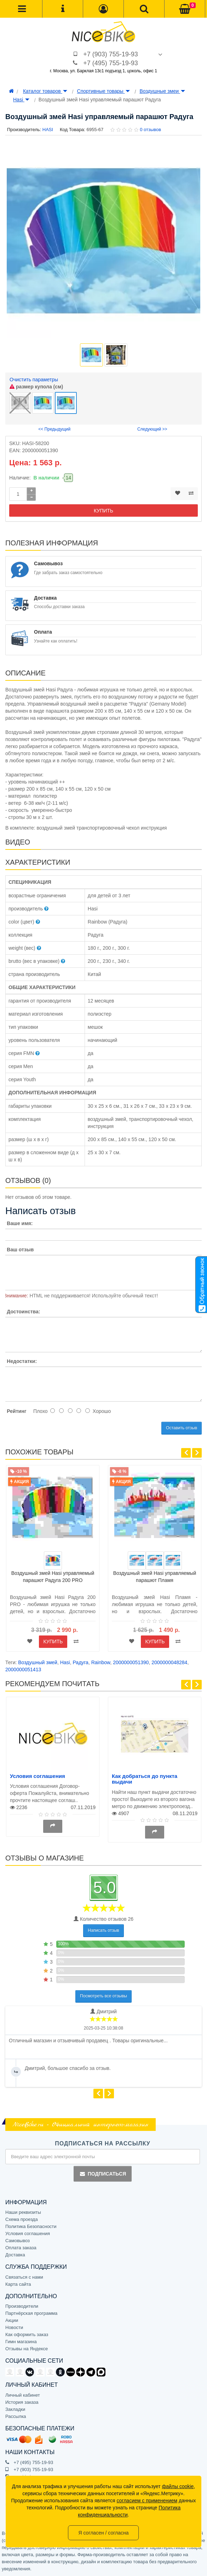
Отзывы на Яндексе (26, 2348)
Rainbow (100, 1662)
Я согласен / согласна (103, 2533)
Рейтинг (16, 1411)
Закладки (15, 2409)
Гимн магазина (21, 2341)
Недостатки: (22, 1361)
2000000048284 (169, 1662)
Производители (21, 2306)
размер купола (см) (36, 386)
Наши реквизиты (23, 2212)
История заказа (21, 2402)
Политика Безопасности (31, 2226)
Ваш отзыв (20, 1249)
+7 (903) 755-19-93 (110, 54)
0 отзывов (150, 129)
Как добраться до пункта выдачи (144, 1779)
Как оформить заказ (26, 2334)
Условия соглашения (37, 1776)
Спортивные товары (103, 91)
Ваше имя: (20, 1223)
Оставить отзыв (181, 1427)
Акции (11, 2320)
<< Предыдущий (54, 429)
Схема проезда (21, 2219)
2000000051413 (23, 1669)
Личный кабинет (22, 2395)
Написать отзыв (103, 1930)
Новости (14, 2327)
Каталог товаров (45, 91)
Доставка (15, 2254)
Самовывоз (17, 2240)
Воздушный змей (37, 1662)
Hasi (21, 99)
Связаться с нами (24, 2277)
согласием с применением (146, 2500)
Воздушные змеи (162, 91)
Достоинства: (23, 1311)
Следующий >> (152, 429)
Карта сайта (18, 2284)
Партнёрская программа (31, 2313)
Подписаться (102, 2174)
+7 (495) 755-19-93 (110, 63)
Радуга (80, 1662)
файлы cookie (178, 2486)
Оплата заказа (20, 2247)
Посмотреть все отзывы (103, 1995)
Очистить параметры (34, 379)
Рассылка (15, 2416)
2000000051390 (131, 1662)
